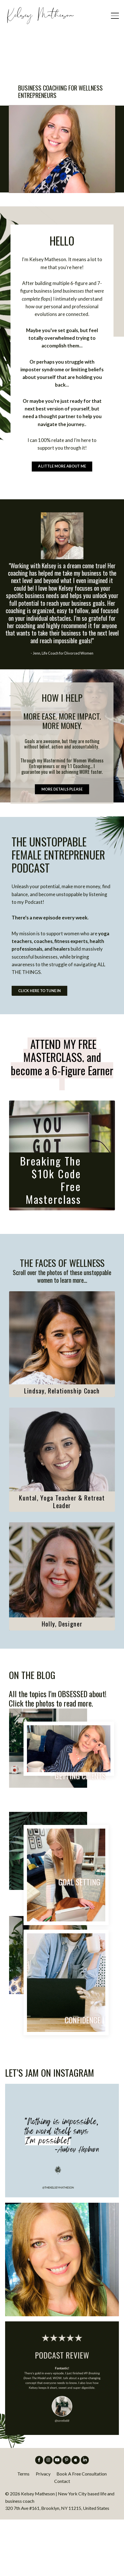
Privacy (43, 2530)
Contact (62, 2537)
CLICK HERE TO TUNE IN (46, 1042)
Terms (23, 2530)
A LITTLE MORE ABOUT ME (62, 493)
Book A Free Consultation (81, 2530)
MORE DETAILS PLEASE (62, 828)
